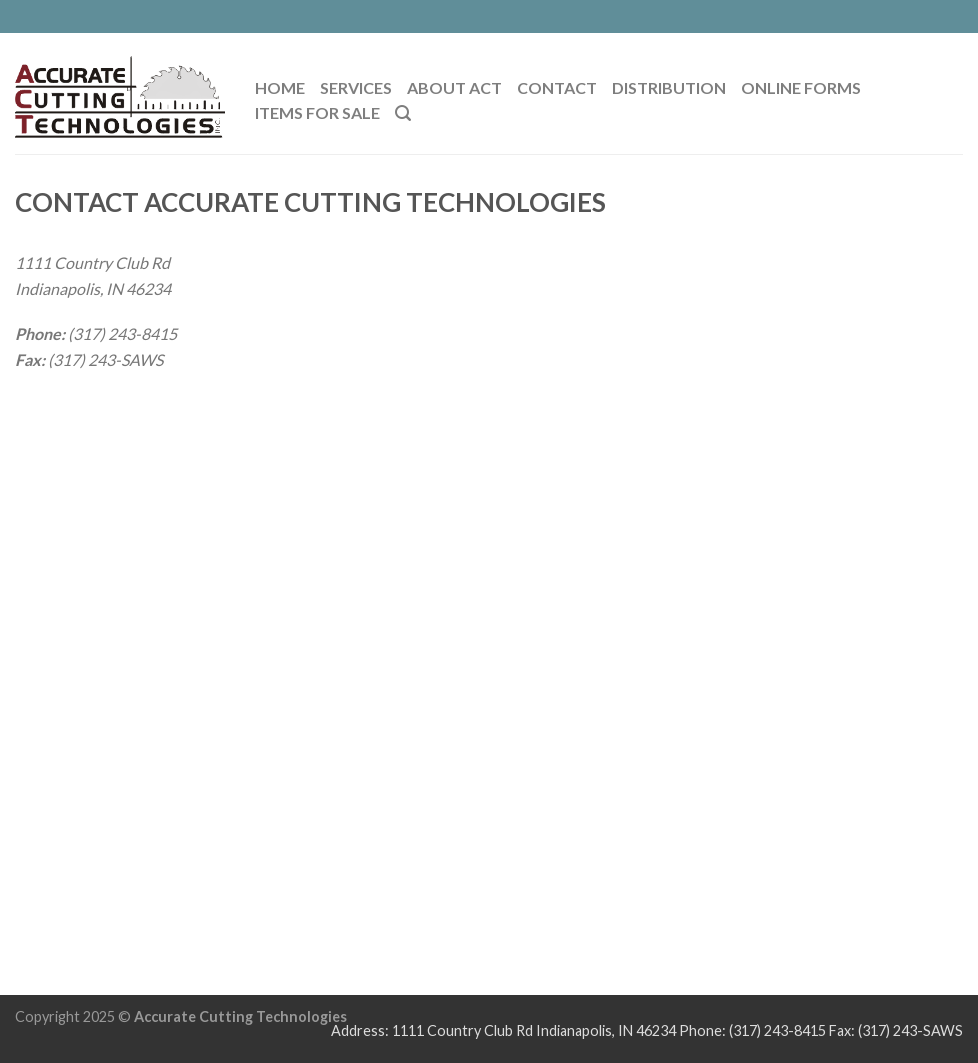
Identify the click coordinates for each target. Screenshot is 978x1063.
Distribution (669, 87)
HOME (280, 87)
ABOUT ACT (454, 87)
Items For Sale (317, 112)
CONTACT (557, 87)
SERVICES (356, 87)
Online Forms (801, 87)
